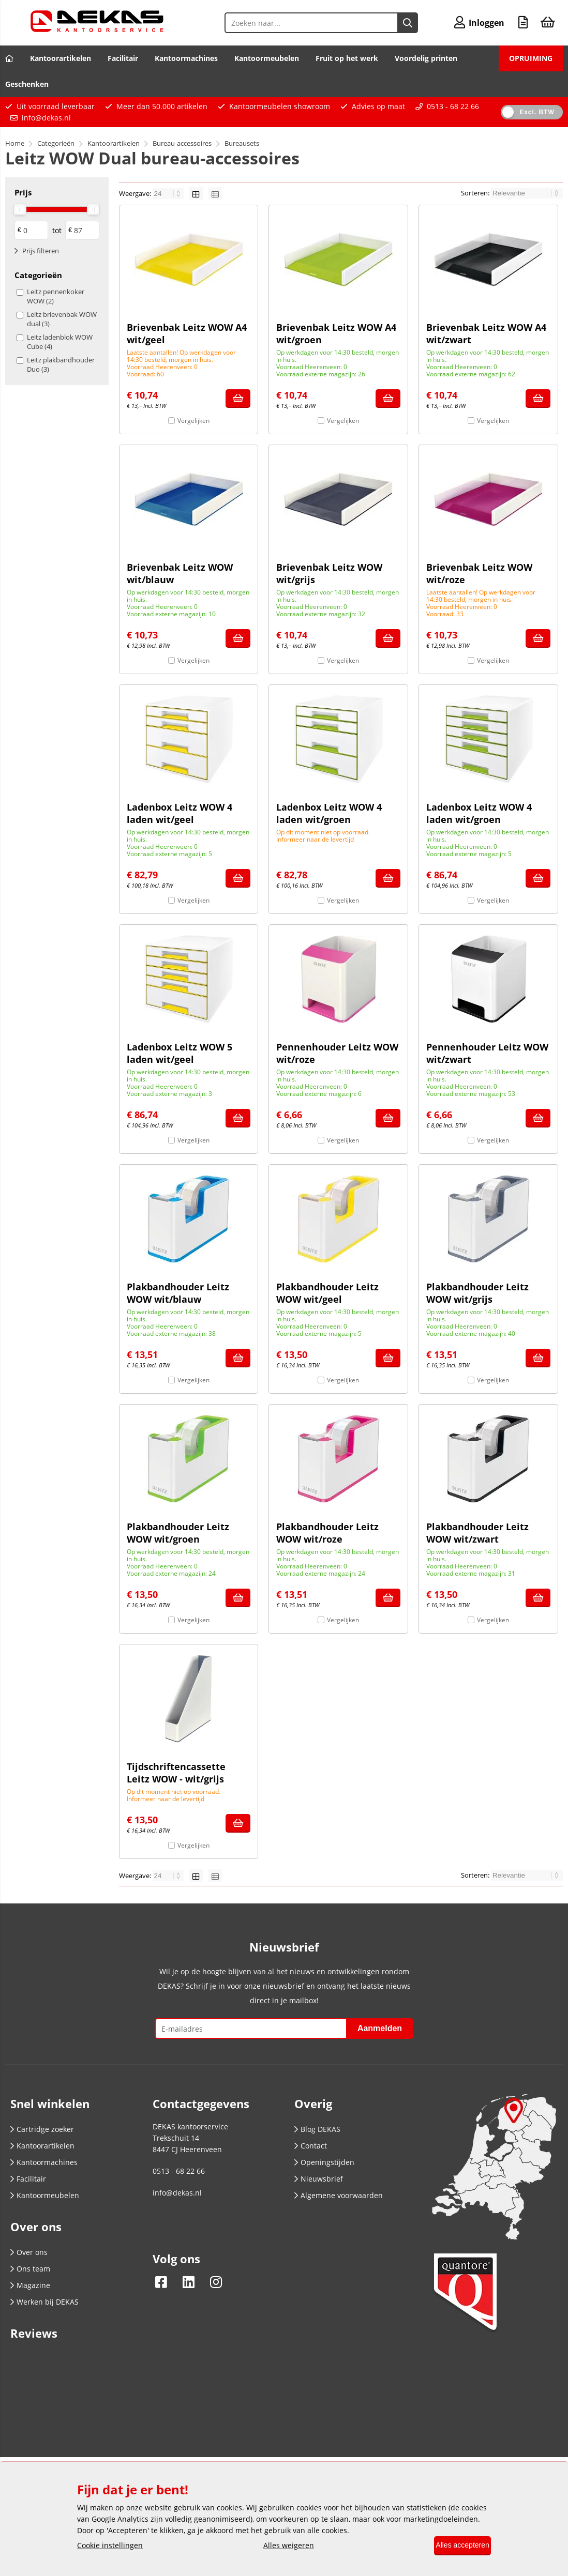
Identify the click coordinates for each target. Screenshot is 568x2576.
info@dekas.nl (46, 118)
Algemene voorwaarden (338, 2195)
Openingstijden (324, 2162)
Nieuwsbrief (318, 2179)
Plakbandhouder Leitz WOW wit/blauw (178, 1293)
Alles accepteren (456, 2546)
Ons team (30, 2269)
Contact (310, 2146)
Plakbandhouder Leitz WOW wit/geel (327, 1293)
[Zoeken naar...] (398, 22)
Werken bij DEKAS (44, 2302)
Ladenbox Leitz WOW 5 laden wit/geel (179, 1053)
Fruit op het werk (347, 58)
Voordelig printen (426, 58)
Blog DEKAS (317, 2129)
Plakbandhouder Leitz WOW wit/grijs (477, 1293)
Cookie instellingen (110, 2546)
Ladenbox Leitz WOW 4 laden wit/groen (329, 813)
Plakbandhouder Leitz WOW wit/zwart (477, 1532)
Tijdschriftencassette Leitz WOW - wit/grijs (176, 1772)
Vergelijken (193, 420)
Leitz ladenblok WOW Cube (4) (60, 341)
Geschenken (27, 84)
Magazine (30, 2285)
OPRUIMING (530, 58)
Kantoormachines (186, 58)
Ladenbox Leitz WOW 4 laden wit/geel (179, 813)
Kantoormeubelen (266, 58)
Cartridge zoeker (42, 2129)
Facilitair (123, 58)
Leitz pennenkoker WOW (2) (55, 296)
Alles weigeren (282, 2546)
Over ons (29, 2252)
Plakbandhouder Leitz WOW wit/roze (327, 1532)
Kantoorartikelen (60, 58)
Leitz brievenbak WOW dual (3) (62, 319)
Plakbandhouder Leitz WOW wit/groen (178, 1532)
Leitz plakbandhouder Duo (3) (61, 364)
